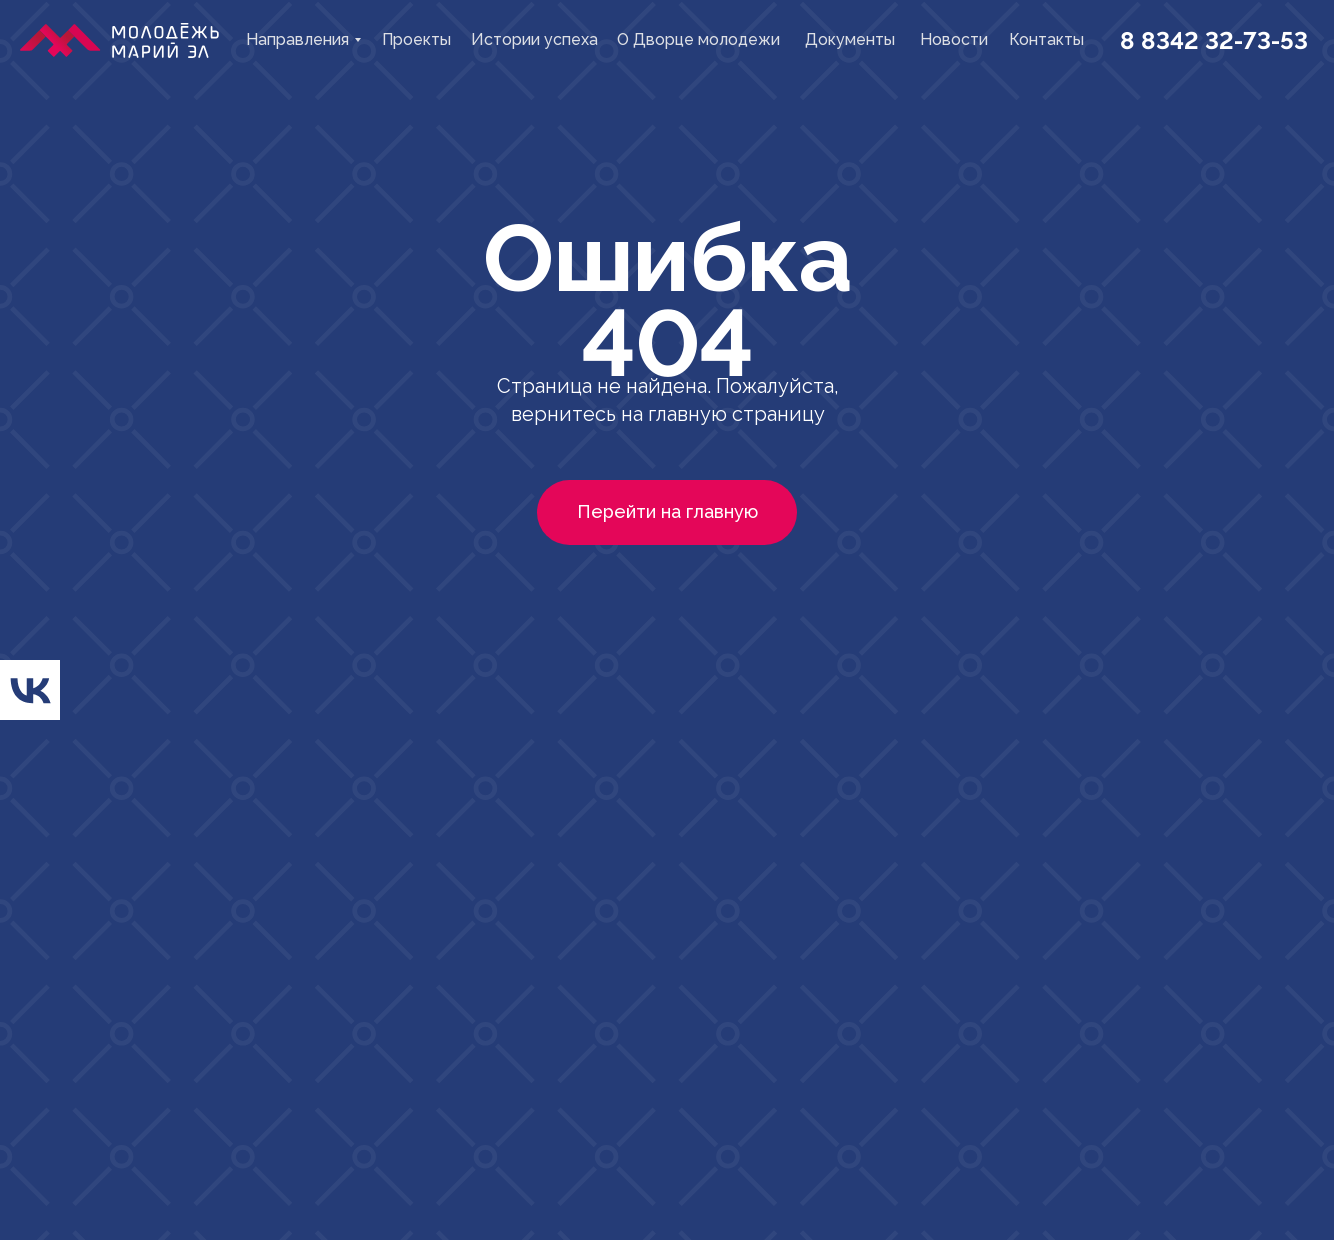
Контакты (1046, 39)
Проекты (416, 39)
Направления (297, 39)
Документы (850, 39)
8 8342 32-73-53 (1214, 40)
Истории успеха (534, 39)
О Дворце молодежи (698, 39)
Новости (954, 39)
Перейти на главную (667, 511)
